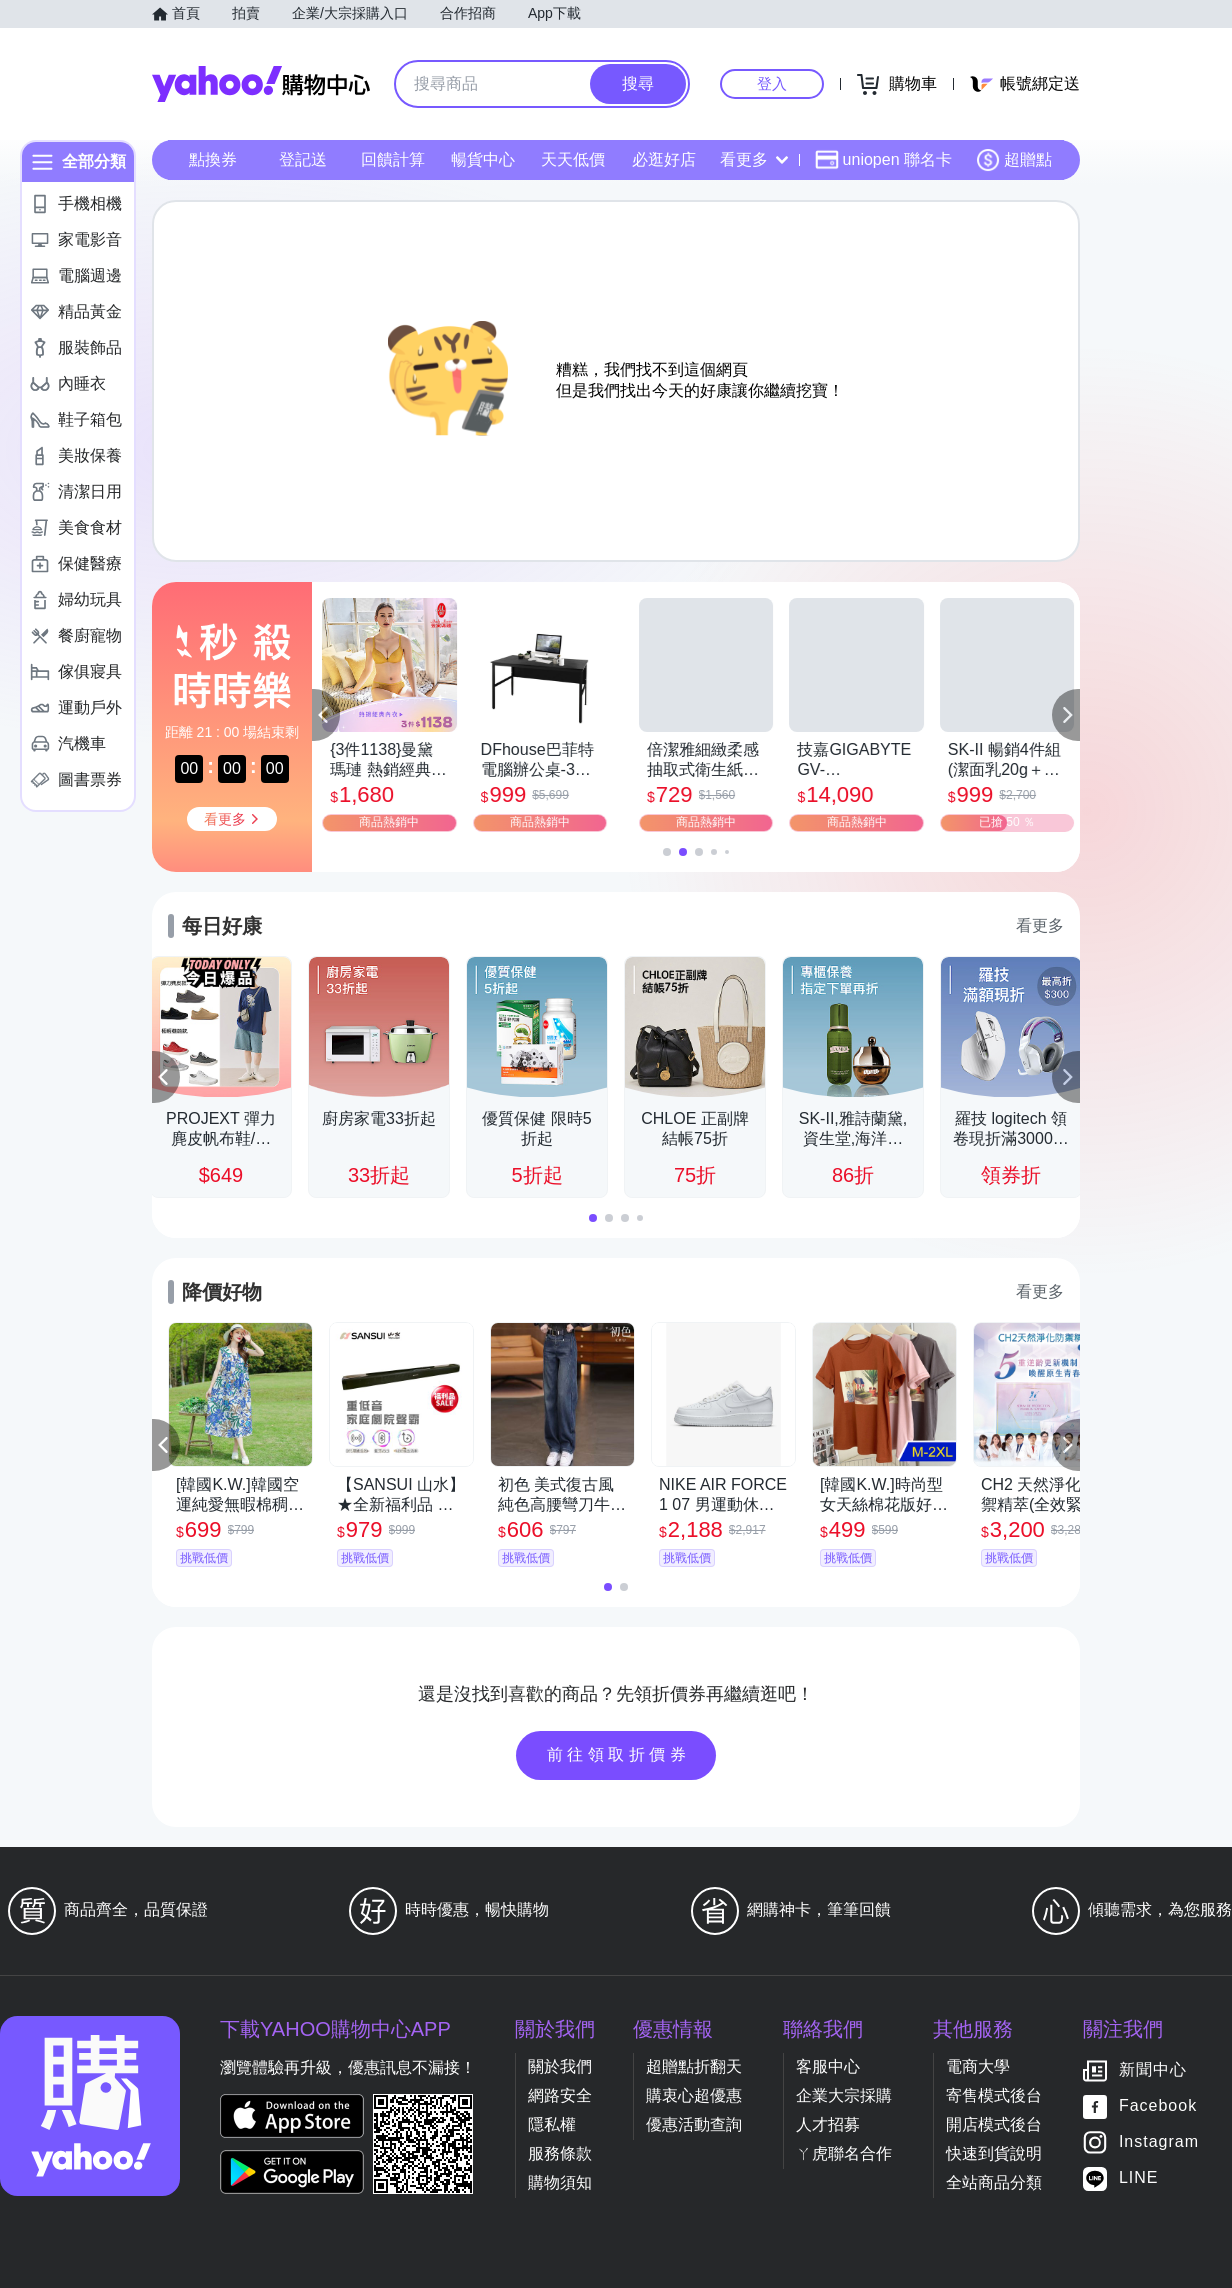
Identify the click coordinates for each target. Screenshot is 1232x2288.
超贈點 (1014, 160)
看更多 (754, 159)
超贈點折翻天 (694, 2066)
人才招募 (828, 2124)
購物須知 (560, 2182)
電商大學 (978, 2066)
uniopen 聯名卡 (883, 160)
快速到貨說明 (994, 2153)
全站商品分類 (994, 2182)
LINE (1139, 2178)
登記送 (303, 159)
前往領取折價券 (619, 1754)
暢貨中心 (483, 159)
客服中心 (828, 2066)
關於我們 (560, 2066)
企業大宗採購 (844, 2095)
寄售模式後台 (994, 2095)
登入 (772, 83)
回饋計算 (393, 159)
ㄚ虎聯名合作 (844, 2153)
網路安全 (560, 2095)
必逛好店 (664, 159)
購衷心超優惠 (694, 2095)
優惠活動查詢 (694, 2124)
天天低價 (573, 159)
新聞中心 (1153, 2070)
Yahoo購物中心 (261, 84)
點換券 (213, 159)
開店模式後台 (994, 2124)
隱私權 (552, 2124)
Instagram (1159, 2142)
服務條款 (560, 2153)
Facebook (1158, 2106)
